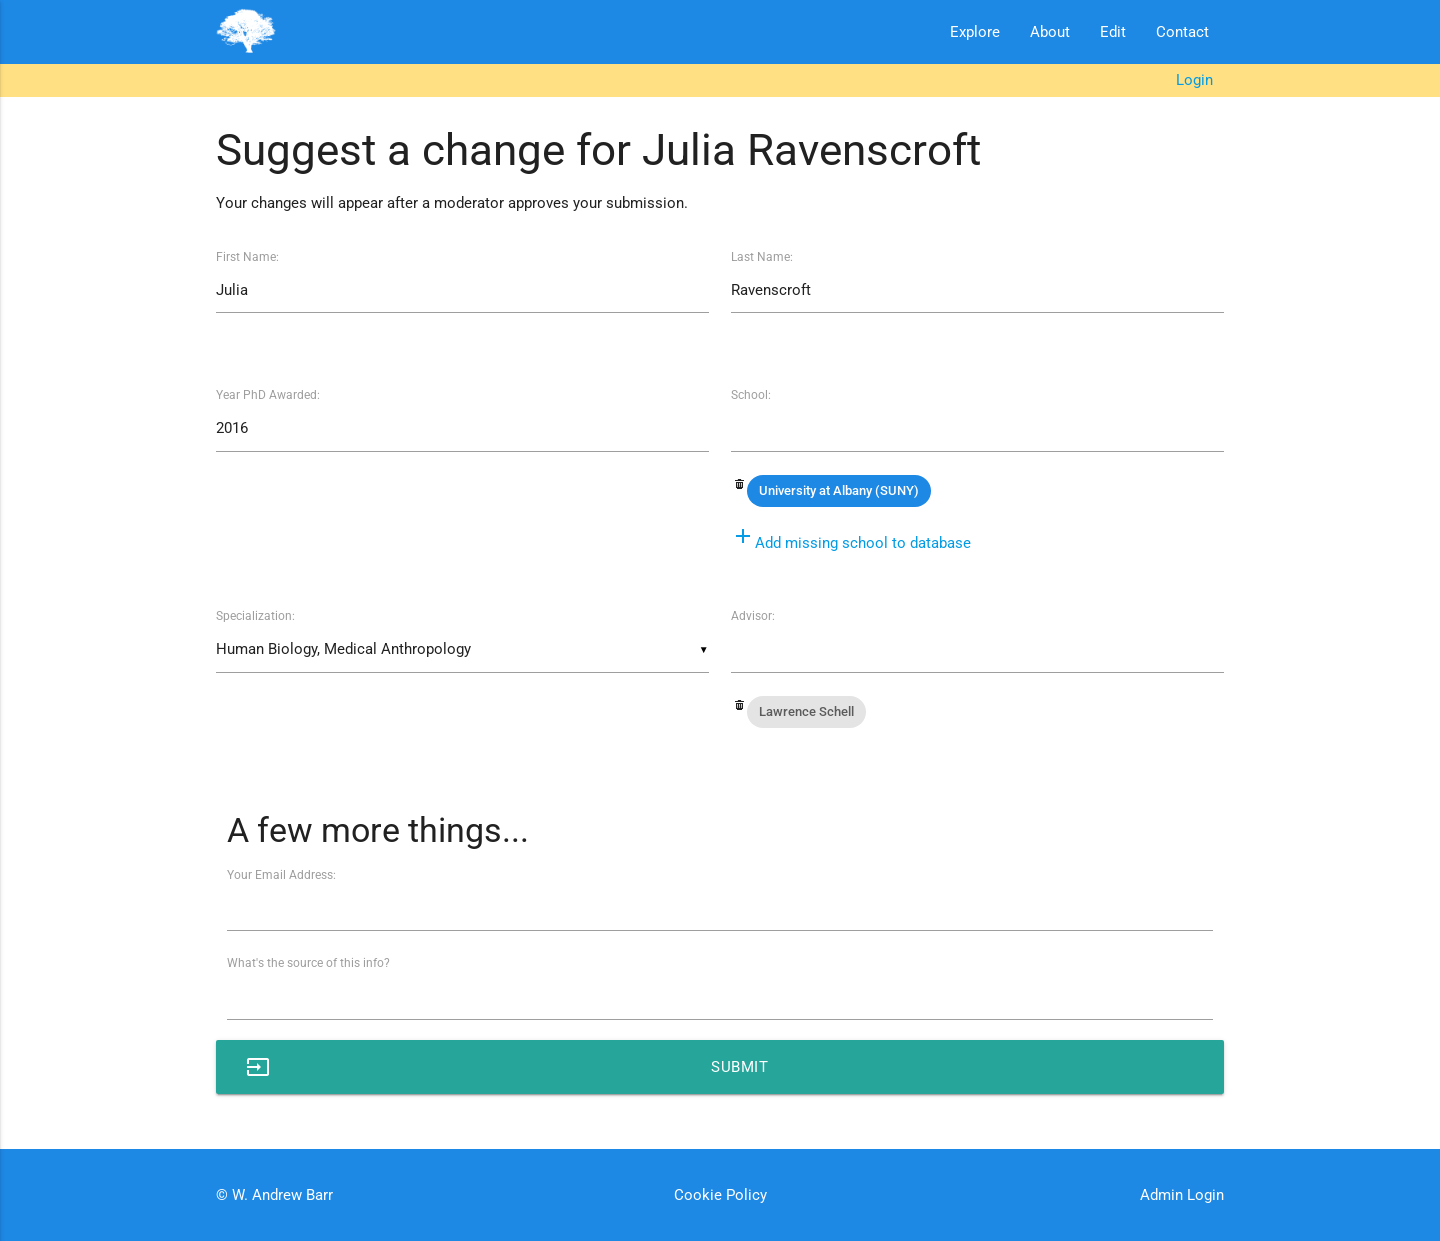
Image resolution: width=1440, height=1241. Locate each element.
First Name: (247, 257)
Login (1194, 80)
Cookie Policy (720, 1195)
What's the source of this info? (308, 963)
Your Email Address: (281, 875)
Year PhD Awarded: (268, 395)
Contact (1182, 32)
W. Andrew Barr (280, 1195)
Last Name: (762, 257)
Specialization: (255, 616)
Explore (975, 32)
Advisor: (753, 616)
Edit (1113, 32)
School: (751, 395)
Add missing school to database (851, 543)
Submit (507, 1067)
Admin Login (1182, 1195)
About (1050, 32)
